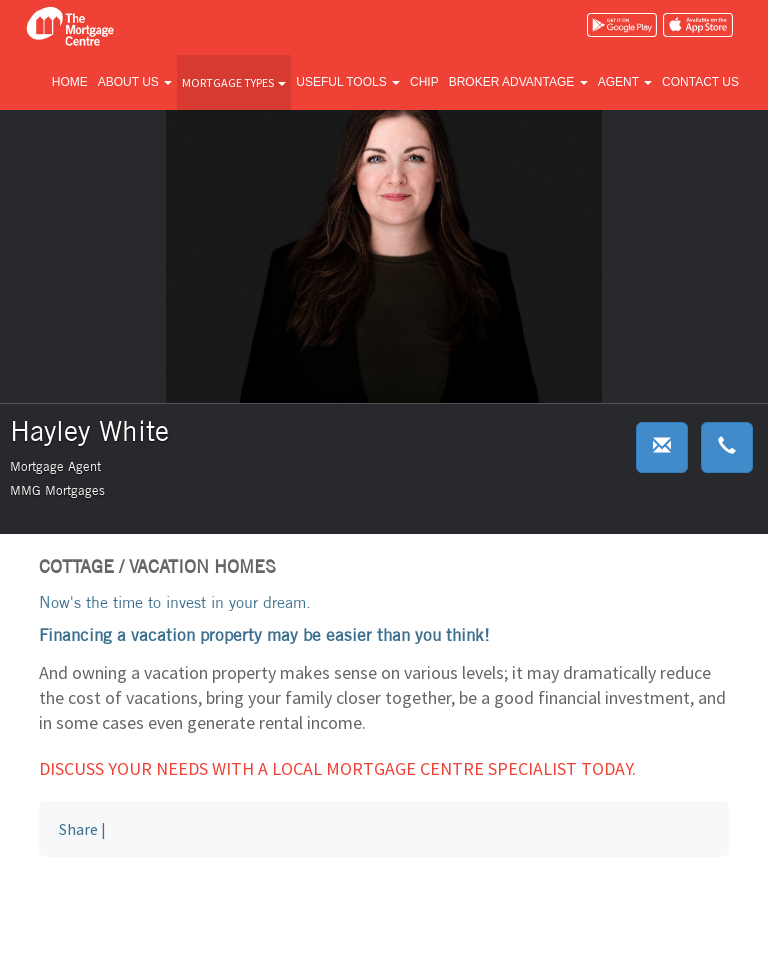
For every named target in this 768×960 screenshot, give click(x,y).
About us (135, 82)
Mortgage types (234, 82)
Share (78, 829)
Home (70, 82)
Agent (625, 82)
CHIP (424, 82)
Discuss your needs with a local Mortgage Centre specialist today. (337, 768)
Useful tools (348, 82)
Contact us (700, 82)
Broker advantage (518, 82)
